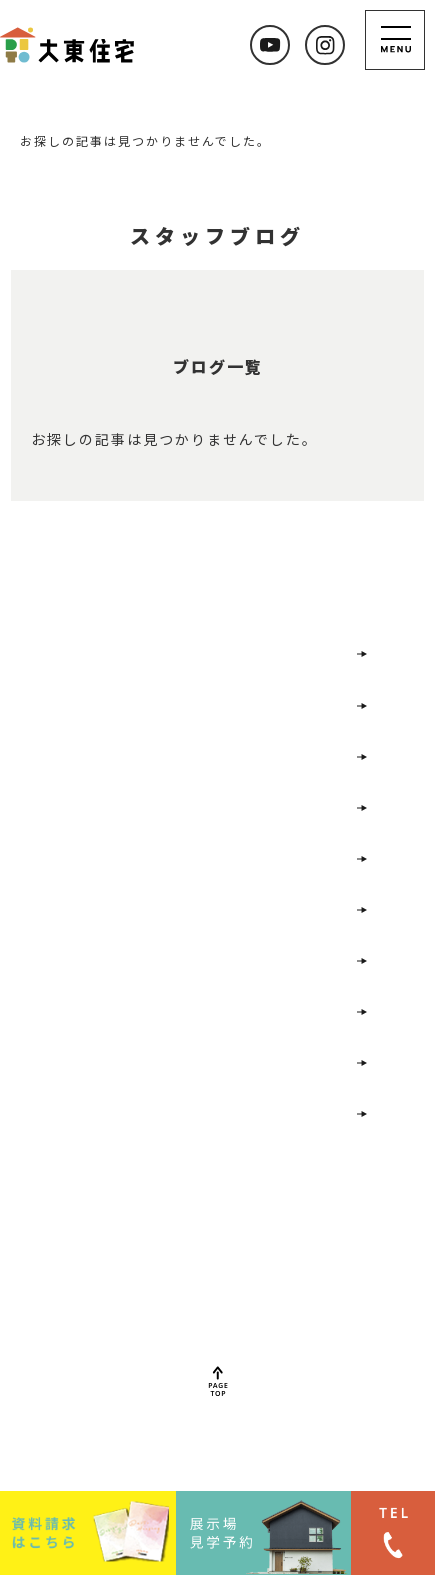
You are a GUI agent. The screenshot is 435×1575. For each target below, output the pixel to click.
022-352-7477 (195, 1296)
